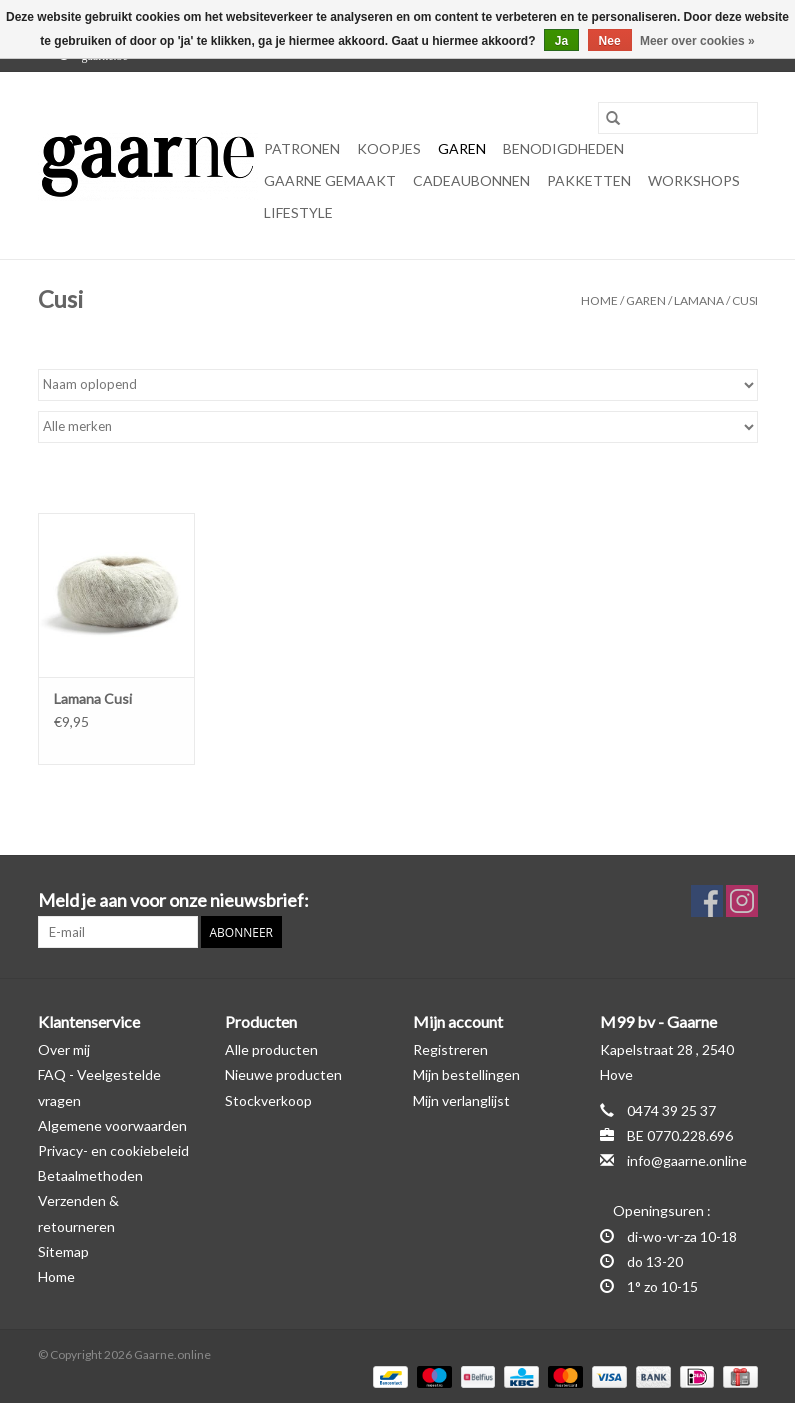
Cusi (745, 300)
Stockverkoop (268, 1100)
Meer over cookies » (697, 41)
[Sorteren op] (398, 385)
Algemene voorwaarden (112, 1125)
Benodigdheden (563, 148)
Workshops (694, 180)
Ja (561, 41)
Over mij (64, 1049)
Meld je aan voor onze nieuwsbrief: (173, 900)
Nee (610, 41)
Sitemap (63, 1251)
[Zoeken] (678, 118)
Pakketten (589, 180)
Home (599, 300)
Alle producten (271, 1049)
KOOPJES (389, 148)
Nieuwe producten (283, 1074)
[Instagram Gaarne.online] (742, 901)
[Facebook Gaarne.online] (707, 901)
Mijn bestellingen (466, 1074)
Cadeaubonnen (471, 180)
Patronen (302, 148)
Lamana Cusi (93, 698)
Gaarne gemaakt (330, 180)
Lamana (699, 300)
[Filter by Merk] (398, 427)
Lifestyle (298, 212)
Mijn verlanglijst (461, 1100)
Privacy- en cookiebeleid (113, 1150)
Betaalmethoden (90, 1175)
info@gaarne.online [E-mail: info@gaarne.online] (687, 1160)
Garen (462, 148)
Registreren (450, 1049)
